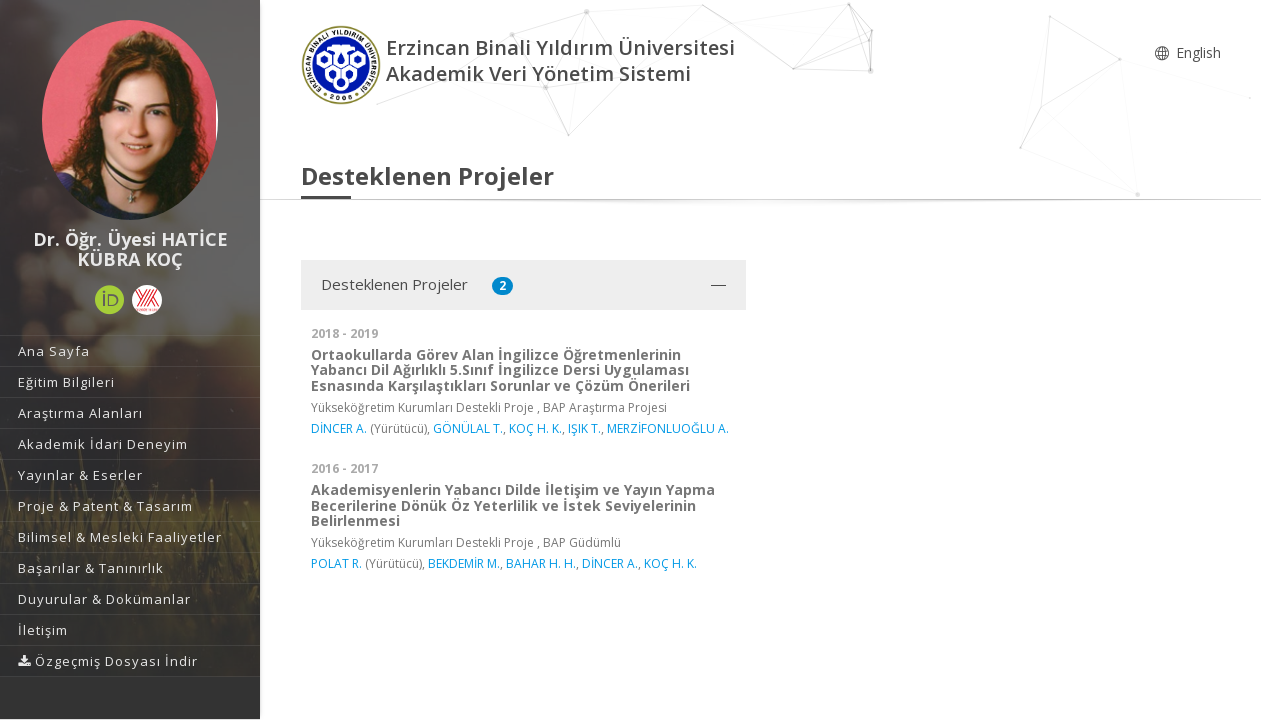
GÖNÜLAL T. (468, 428)
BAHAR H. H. (541, 563)
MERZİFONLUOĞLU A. (668, 428)
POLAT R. (336, 563)
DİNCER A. (339, 428)
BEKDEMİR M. (464, 563)
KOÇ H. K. (535, 428)
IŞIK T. (584, 428)
